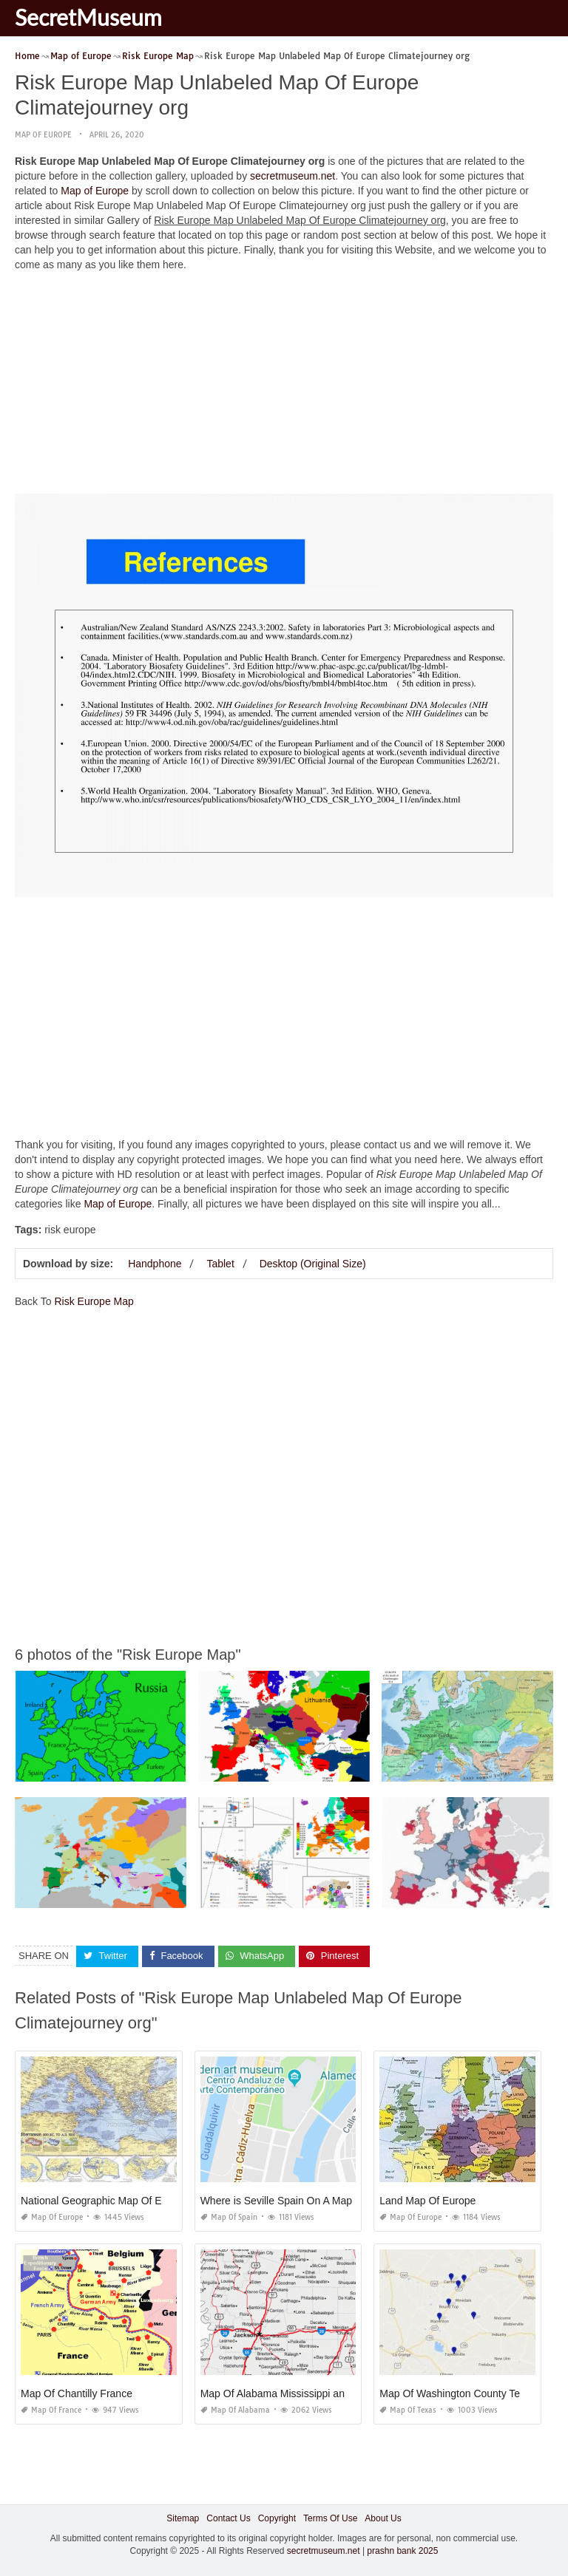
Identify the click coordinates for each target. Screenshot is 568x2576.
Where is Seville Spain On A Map (276, 2201)
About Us (383, 2518)
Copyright (277, 2518)
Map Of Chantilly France (76, 2393)
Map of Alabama (235, 2410)
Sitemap (182, 2518)
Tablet (220, 1264)
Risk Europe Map (93, 1301)
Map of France (51, 2410)
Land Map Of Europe (427, 2201)
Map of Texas (407, 2410)
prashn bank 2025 (402, 2551)
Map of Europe (43, 135)
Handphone (154, 1264)
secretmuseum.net (292, 176)
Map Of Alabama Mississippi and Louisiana (299, 2393)
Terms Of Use (330, 2518)
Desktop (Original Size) (313, 1264)
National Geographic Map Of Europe (104, 2201)
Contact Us (228, 2518)
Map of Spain (228, 2217)
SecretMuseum (88, 17)
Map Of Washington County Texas (457, 2393)
